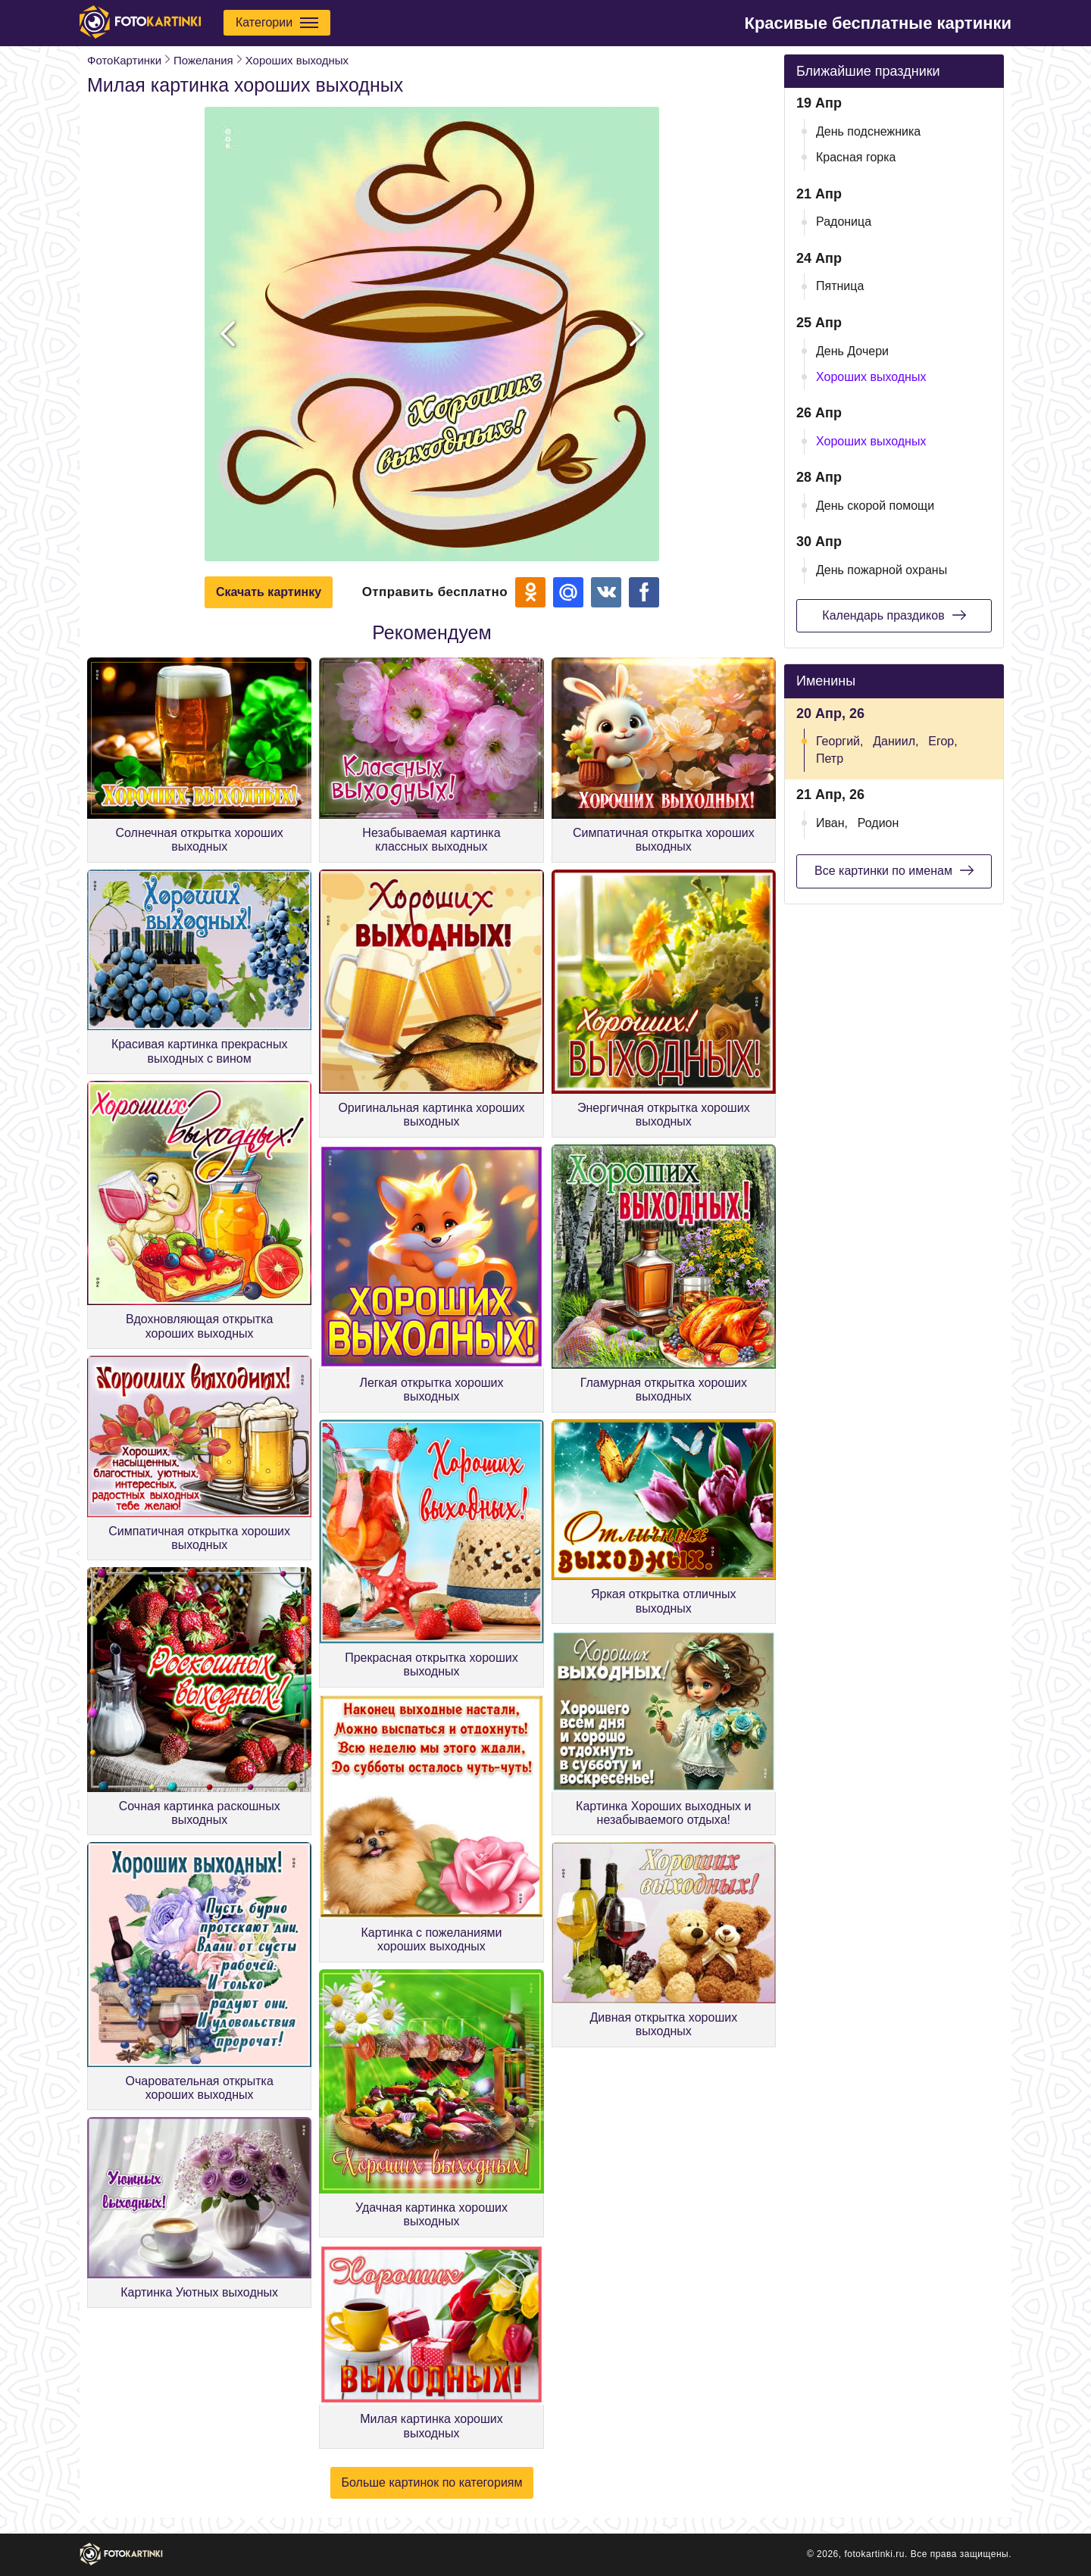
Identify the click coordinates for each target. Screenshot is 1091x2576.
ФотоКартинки (124, 60)
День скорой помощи (875, 505)
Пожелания (203, 60)
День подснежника (868, 131)
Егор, (942, 741)
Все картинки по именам (894, 870)
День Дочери (852, 351)
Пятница (840, 285)
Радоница (843, 221)
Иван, (832, 823)
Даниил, (895, 741)
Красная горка (856, 157)
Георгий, (839, 741)
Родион (878, 823)
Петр (829, 758)
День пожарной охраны (881, 570)
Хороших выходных (297, 60)
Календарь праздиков (893, 615)
